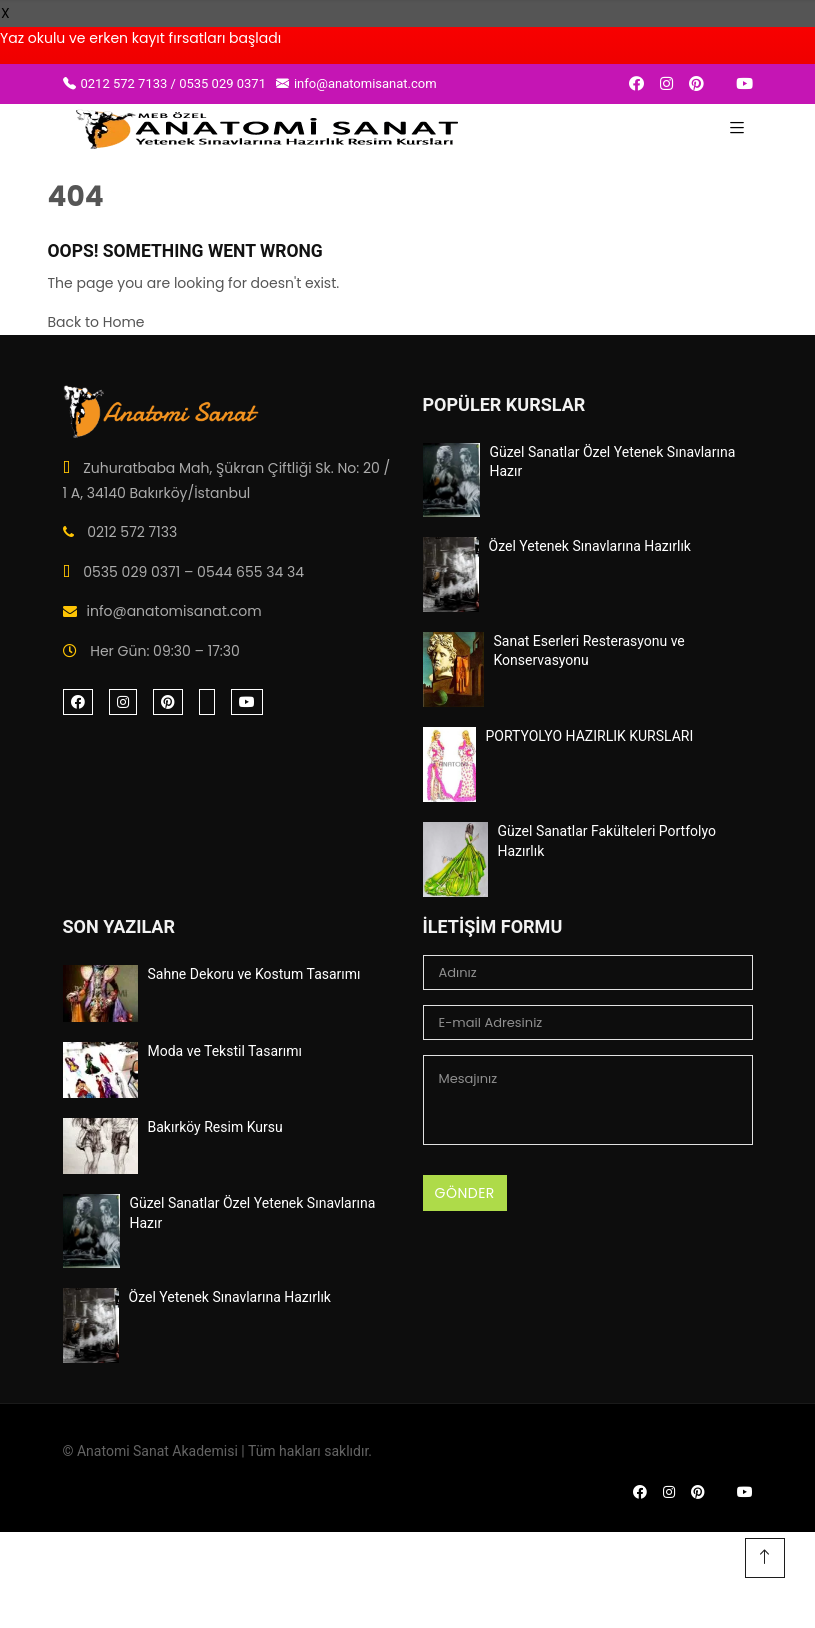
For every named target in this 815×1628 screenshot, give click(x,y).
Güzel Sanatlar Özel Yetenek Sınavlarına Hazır (613, 462)
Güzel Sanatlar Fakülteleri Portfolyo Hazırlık (607, 841)
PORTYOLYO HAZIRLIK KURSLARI (590, 736)
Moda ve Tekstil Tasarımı (225, 1051)
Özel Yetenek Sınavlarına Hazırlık (590, 546)
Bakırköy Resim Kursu (215, 1127)
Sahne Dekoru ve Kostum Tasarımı (254, 974)
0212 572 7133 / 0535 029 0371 (164, 83)
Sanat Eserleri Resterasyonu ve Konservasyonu (589, 651)
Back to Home (96, 322)
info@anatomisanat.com (356, 83)
